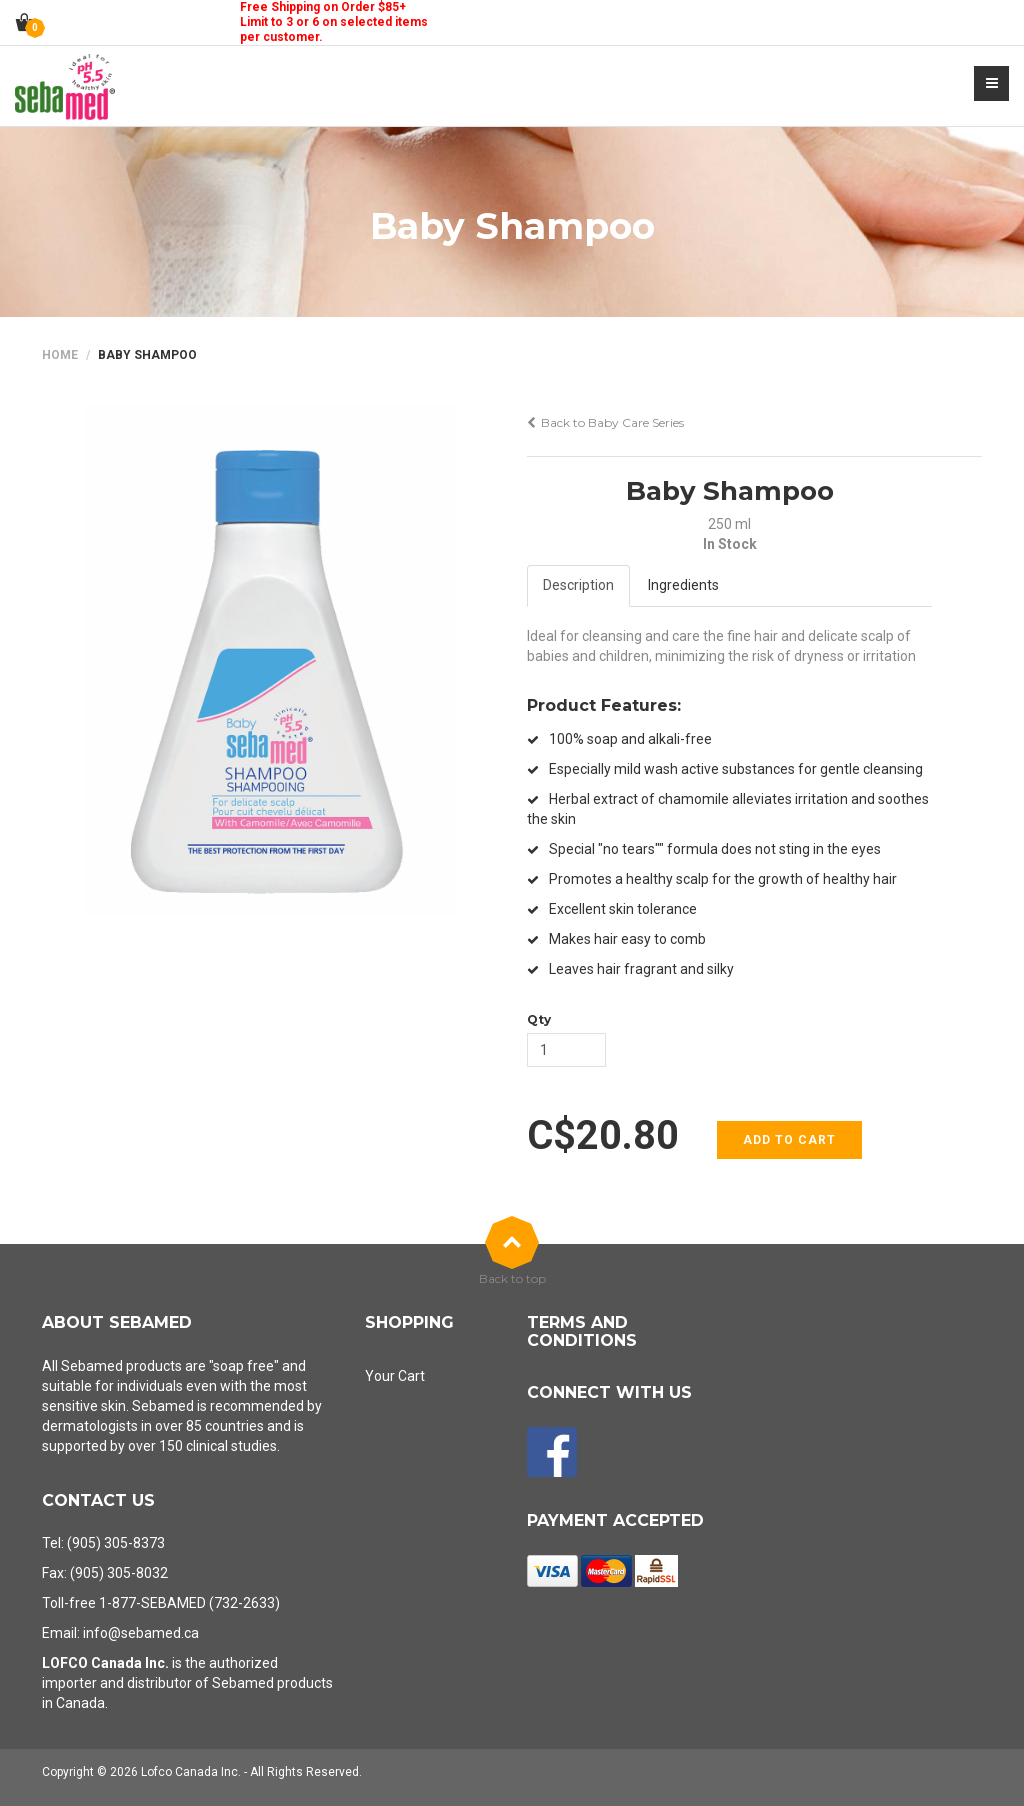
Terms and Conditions (582, 1331)
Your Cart (395, 1376)
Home (60, 355)
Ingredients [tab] (683, 585)
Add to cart (789, 1140)
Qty (539, 1019)
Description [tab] (578, 585)
